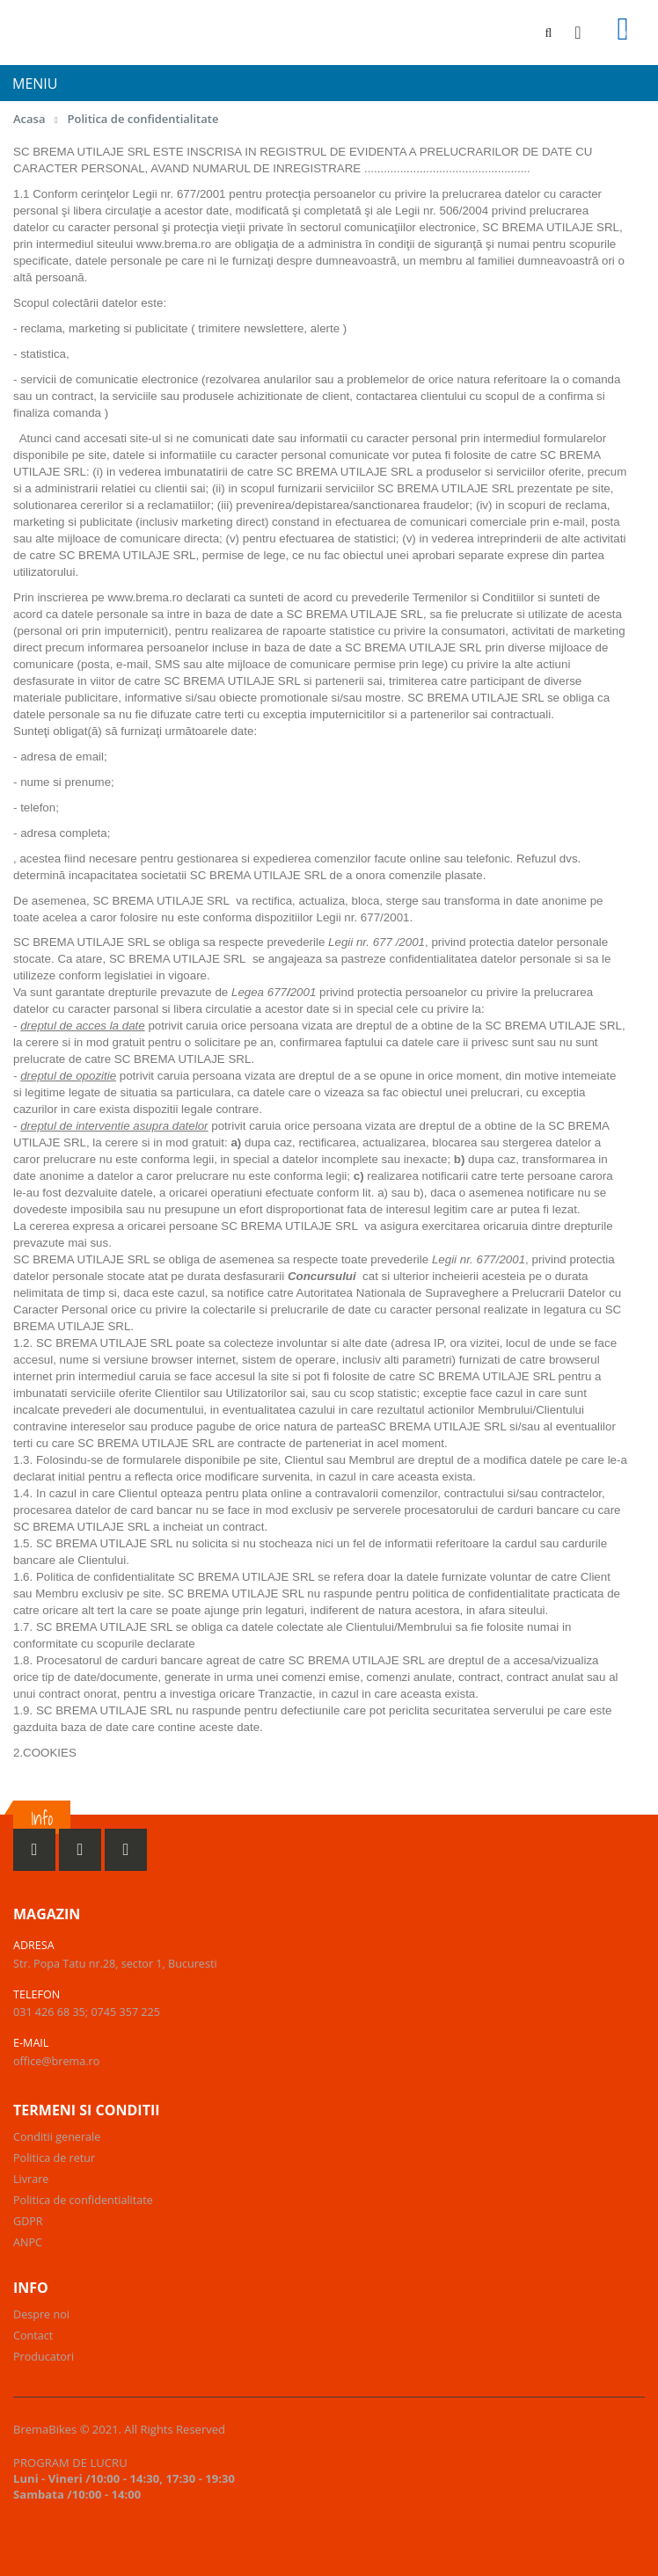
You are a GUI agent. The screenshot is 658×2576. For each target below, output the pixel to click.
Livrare (30, 2179)
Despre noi (41, 2314)
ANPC (27, 2242)
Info (42, 1818)
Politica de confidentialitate (142, 119)
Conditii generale (56, 2136)
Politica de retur (54, 2157)
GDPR (28, 2221)
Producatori (43, 2356)
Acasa (29, 119)
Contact (33, 2335)
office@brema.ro (56, 2061)
